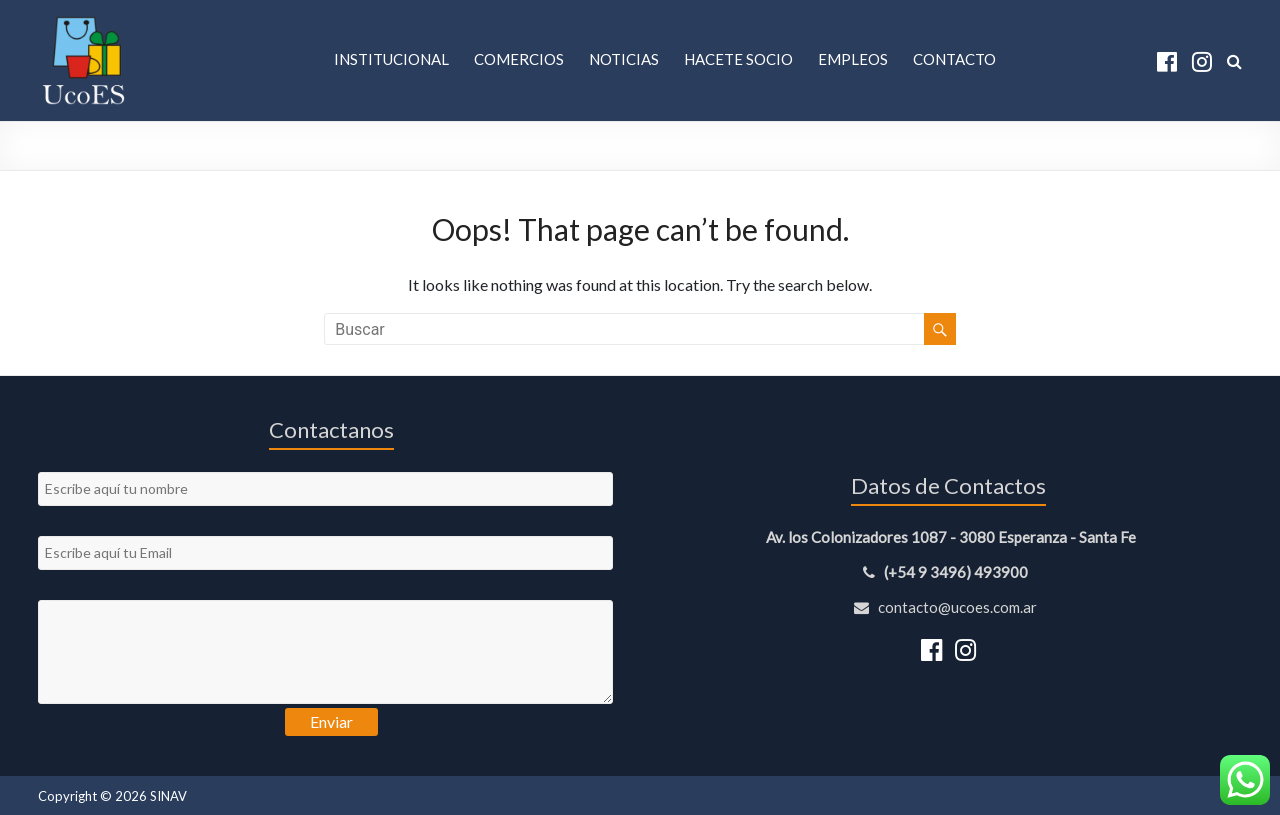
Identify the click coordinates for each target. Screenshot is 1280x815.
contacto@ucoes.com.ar (948, 607)
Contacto (954, 59)
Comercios (519, 59)
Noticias (624, 59)
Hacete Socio (738, 59)
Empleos (853, 59)
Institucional (391, 59)
